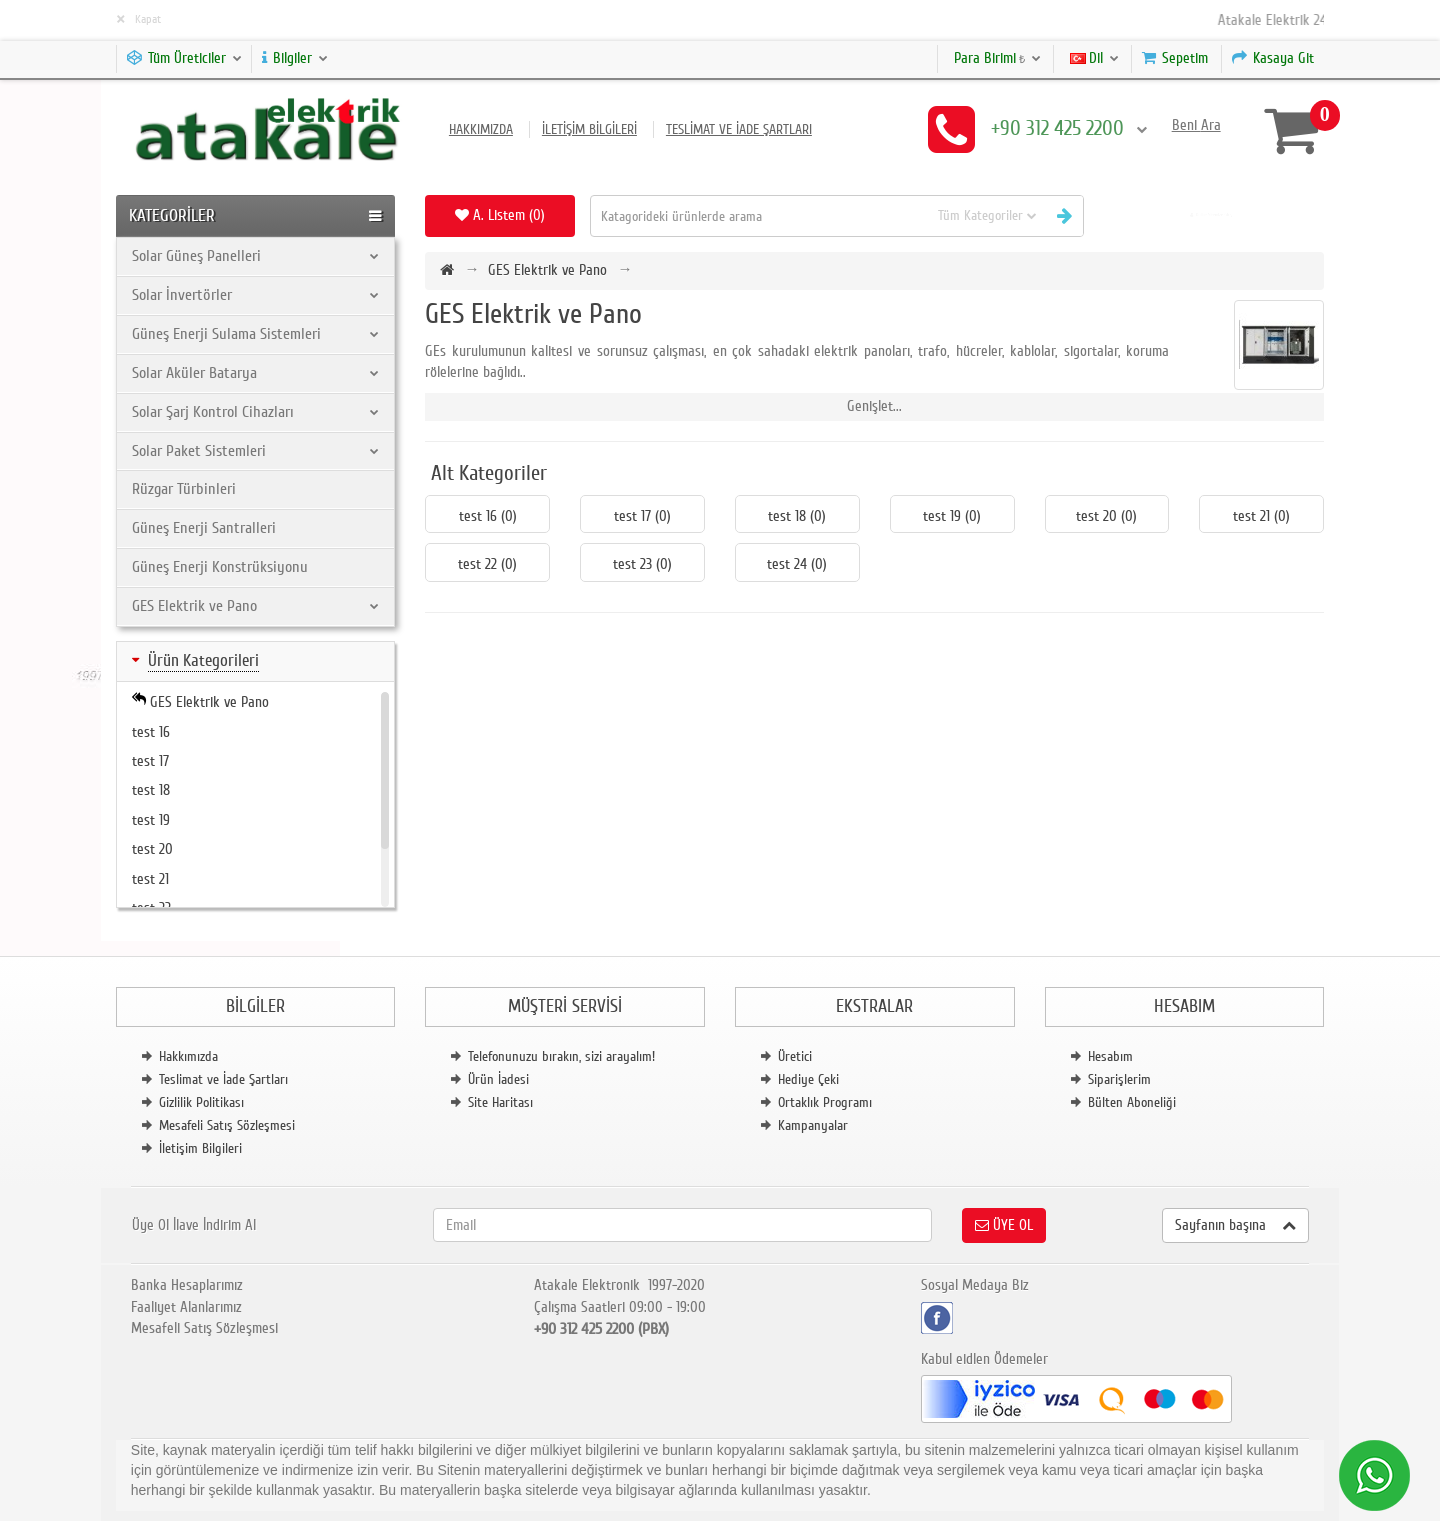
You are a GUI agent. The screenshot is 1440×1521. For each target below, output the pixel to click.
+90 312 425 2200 (1069, 128)
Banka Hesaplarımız (187, 1285)
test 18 (151, 790)
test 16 (151, 732)
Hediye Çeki (808, 1079)
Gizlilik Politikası (201, 1102)
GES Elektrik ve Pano (256, 606)
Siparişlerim (1119, 1079)
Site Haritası (500, 1102)
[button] (1211, 215)
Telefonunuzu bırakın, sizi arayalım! (561, 1056)
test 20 (152, 849)
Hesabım (1110, 1056)
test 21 (150, 879)
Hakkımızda (481, 129)
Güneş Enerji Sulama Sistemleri (256, 334)
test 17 (150, 761)
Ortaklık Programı (825, 1102)
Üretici (795, 1056)
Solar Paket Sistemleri (256, 451)
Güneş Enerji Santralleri (204, 528)
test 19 (151, 820)
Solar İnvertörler (256, 295)
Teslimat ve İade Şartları (739, 129)
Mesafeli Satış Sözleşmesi (227, 1125)
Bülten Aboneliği (1132, 1102)
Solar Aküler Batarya (256, 373)
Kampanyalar (813, 1125)
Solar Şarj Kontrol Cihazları (256, 412)
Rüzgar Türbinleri (184, 489)
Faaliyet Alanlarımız (186, 1307)
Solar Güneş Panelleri (256, 256)
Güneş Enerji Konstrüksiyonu (220, 567)
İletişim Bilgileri (589, 129)
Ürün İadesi (498, 1079)
